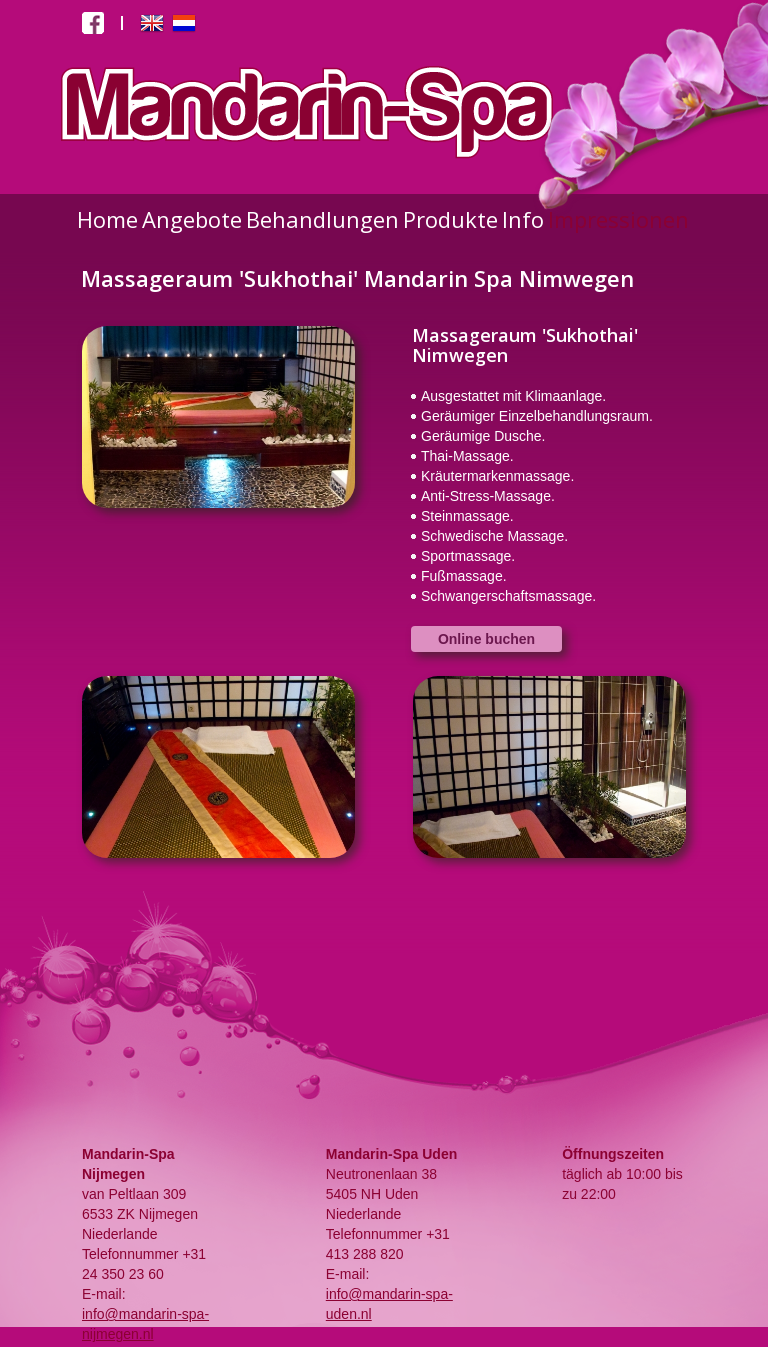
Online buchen (486, 639)
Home (107, 219)
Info (523, 219)
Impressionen (618, 219)
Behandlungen (322, 219)
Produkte (450, 219)
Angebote (192, 219)
